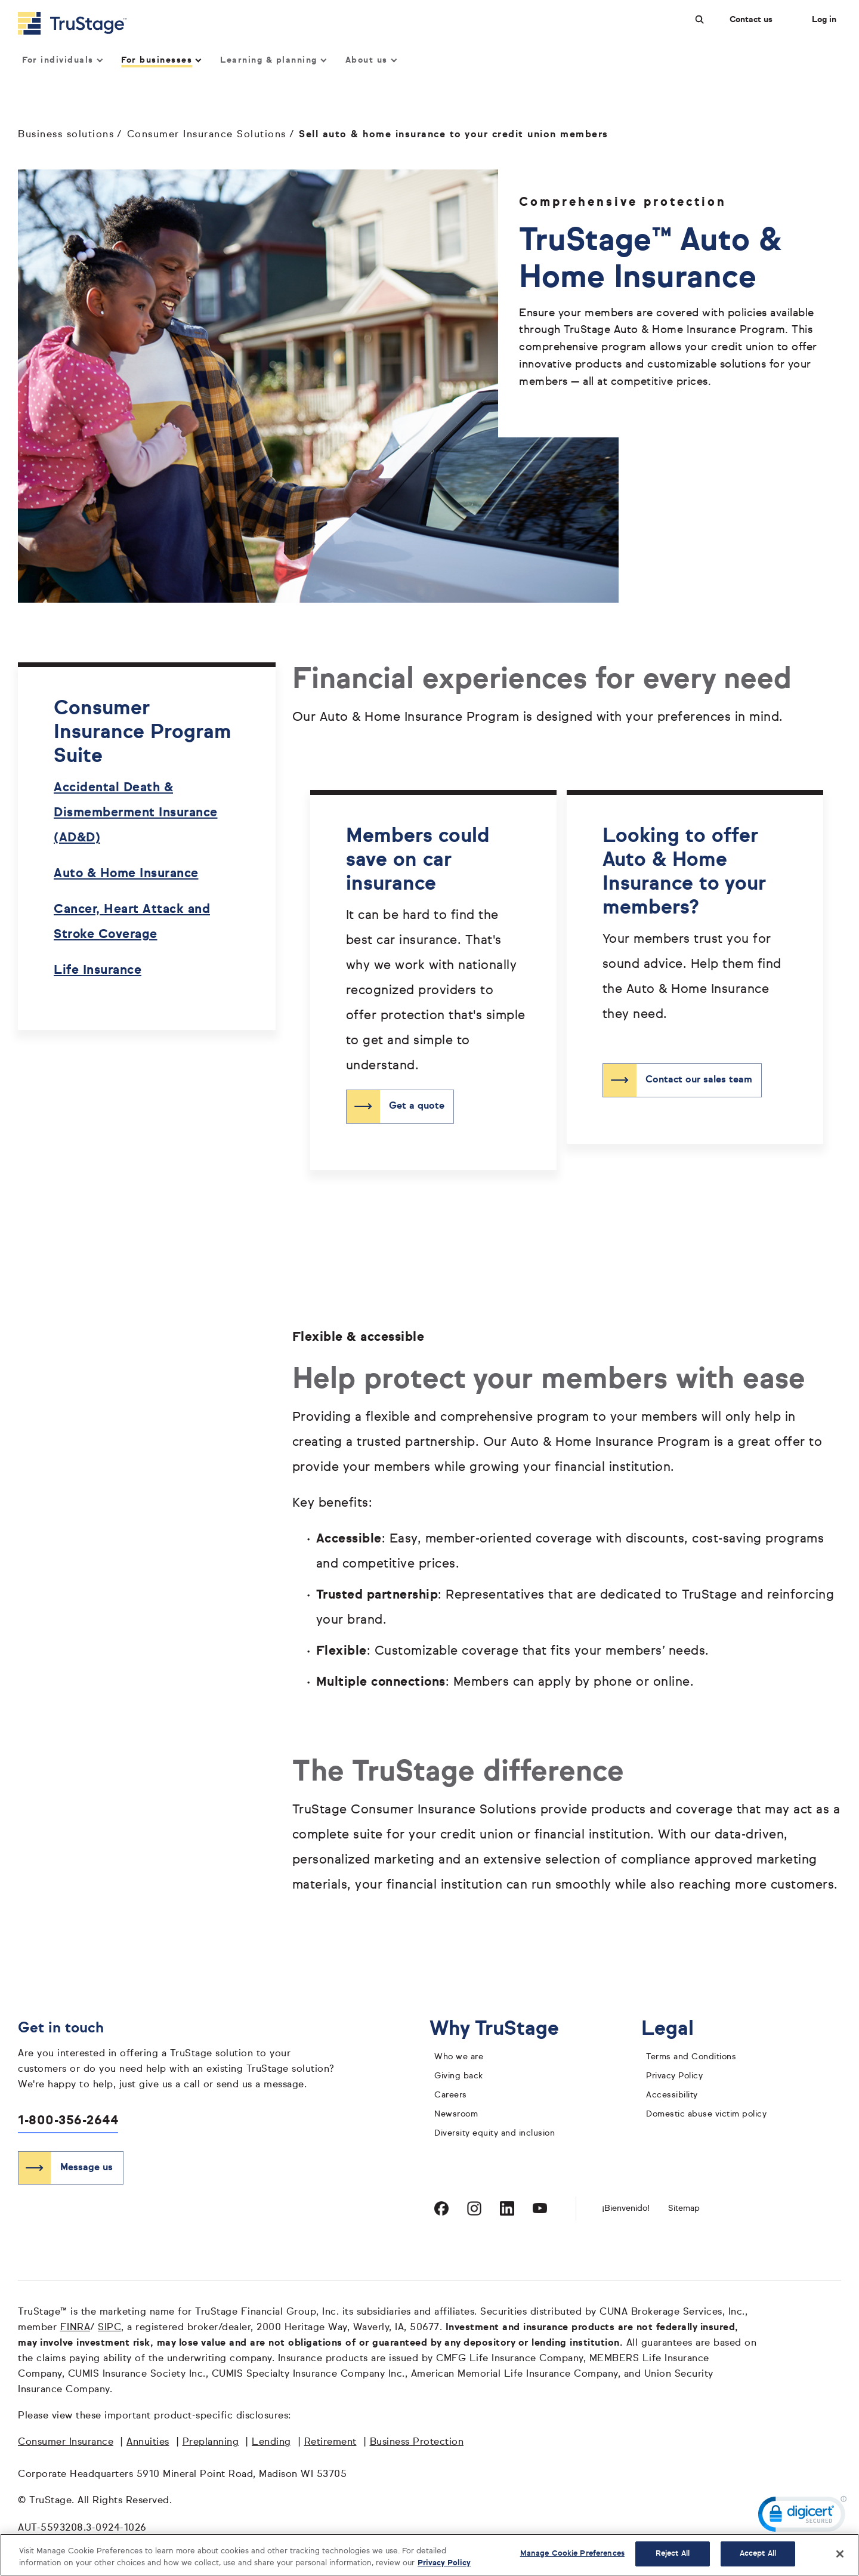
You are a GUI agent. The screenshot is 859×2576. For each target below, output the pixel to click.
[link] (802, 2516)
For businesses (160, 60)
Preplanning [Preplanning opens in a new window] (211, 2442)
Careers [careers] (450, 2095)
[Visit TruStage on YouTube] (540, 2208)
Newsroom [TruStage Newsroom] (456, 2114)
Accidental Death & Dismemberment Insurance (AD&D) (136, 813)
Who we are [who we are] (458, 2057)
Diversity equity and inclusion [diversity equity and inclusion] (494, 2133)
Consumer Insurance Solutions (206, 135)
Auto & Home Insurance (126, 874)
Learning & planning (272, 60)
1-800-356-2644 (68, 2121)
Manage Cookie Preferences (572, 2554)
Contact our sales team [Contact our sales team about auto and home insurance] (698, 1080)
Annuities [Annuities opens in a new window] (147, 2442)
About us (370, 60)
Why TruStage (503, 2029)
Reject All (673, 2554)
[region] (429, 2555)
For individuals (61, 60)
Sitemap (684, 2208)
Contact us (751, 20)
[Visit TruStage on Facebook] (441, 2208)
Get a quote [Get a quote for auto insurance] (416, 1106)
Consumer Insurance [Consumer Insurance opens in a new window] (65, 2442)
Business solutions (66, 135)
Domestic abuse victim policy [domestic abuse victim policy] (706, 2114)
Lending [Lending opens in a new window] (271, 2442)
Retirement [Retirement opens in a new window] (330, 2442)
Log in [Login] (824, 20)
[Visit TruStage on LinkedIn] (507, 2208)
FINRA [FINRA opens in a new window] (75, 2328)
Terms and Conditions (691, 2057)
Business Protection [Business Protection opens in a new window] (417, 2442)
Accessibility (672, 2095)
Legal (676, 2029)
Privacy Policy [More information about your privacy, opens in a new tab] (444, 2563)
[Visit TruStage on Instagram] (474, 2208)
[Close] (840, 2554)
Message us (86, 2168)
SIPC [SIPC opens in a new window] (109, 2328)
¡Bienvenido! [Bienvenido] (626, 2208)
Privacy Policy (674, 2076)
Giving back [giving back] (458, 2076)
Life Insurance (97, 970)
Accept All (758, 2554)
